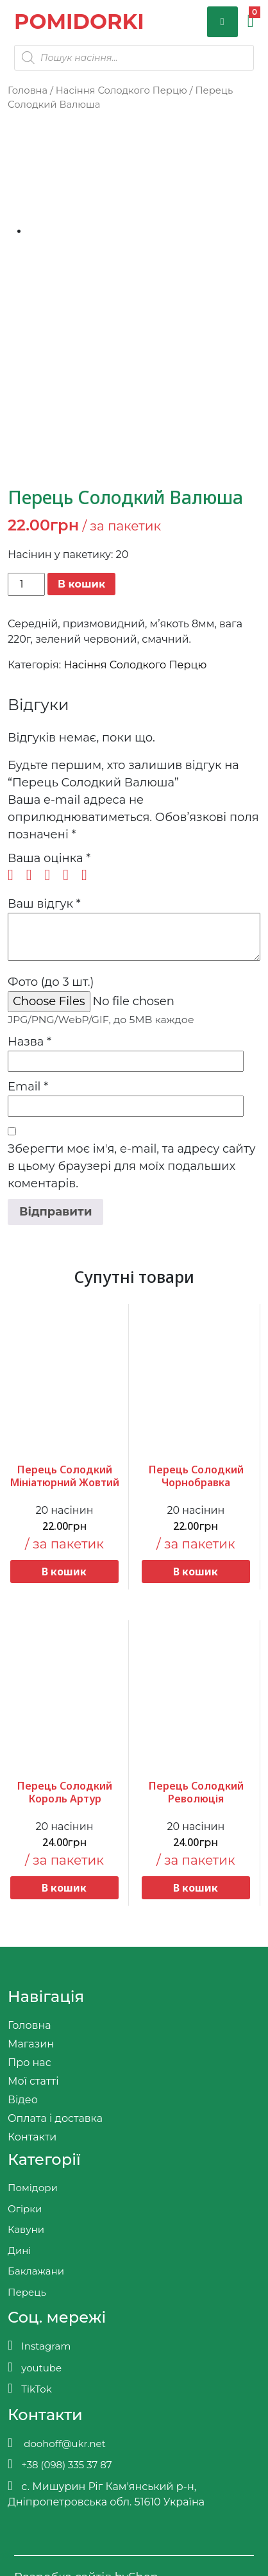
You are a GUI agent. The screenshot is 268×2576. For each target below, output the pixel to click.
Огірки (25, 2209)
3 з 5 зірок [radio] (52, 875)
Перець (27, 2292)
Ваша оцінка (49, 858)
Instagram (39, 2345)
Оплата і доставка (55, 2118)
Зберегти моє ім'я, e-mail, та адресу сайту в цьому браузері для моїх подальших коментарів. (132, 1166)
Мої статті (33, 2081)
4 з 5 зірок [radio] (70, 875)
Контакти (32, 2137)
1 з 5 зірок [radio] (15, 875)
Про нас (29, 2062)
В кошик (81, 584)
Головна (27, 90)
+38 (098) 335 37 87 (60, 2464)
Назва (29, 1042)
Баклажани (36, 2271)
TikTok (30, 2388)
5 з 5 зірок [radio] (89, 875)
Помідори (33, 2188)
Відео (23, 2100)
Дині (19, 2250)
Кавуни (26, 2229)
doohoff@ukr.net (57, 2443)
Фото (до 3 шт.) (51, 982)
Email (28, 1087)
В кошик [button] (64, 1571)
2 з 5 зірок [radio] (34, 875)
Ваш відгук (44, 904)
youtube (35, 2367)
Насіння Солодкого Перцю (121, 90)
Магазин (31, 2044)
